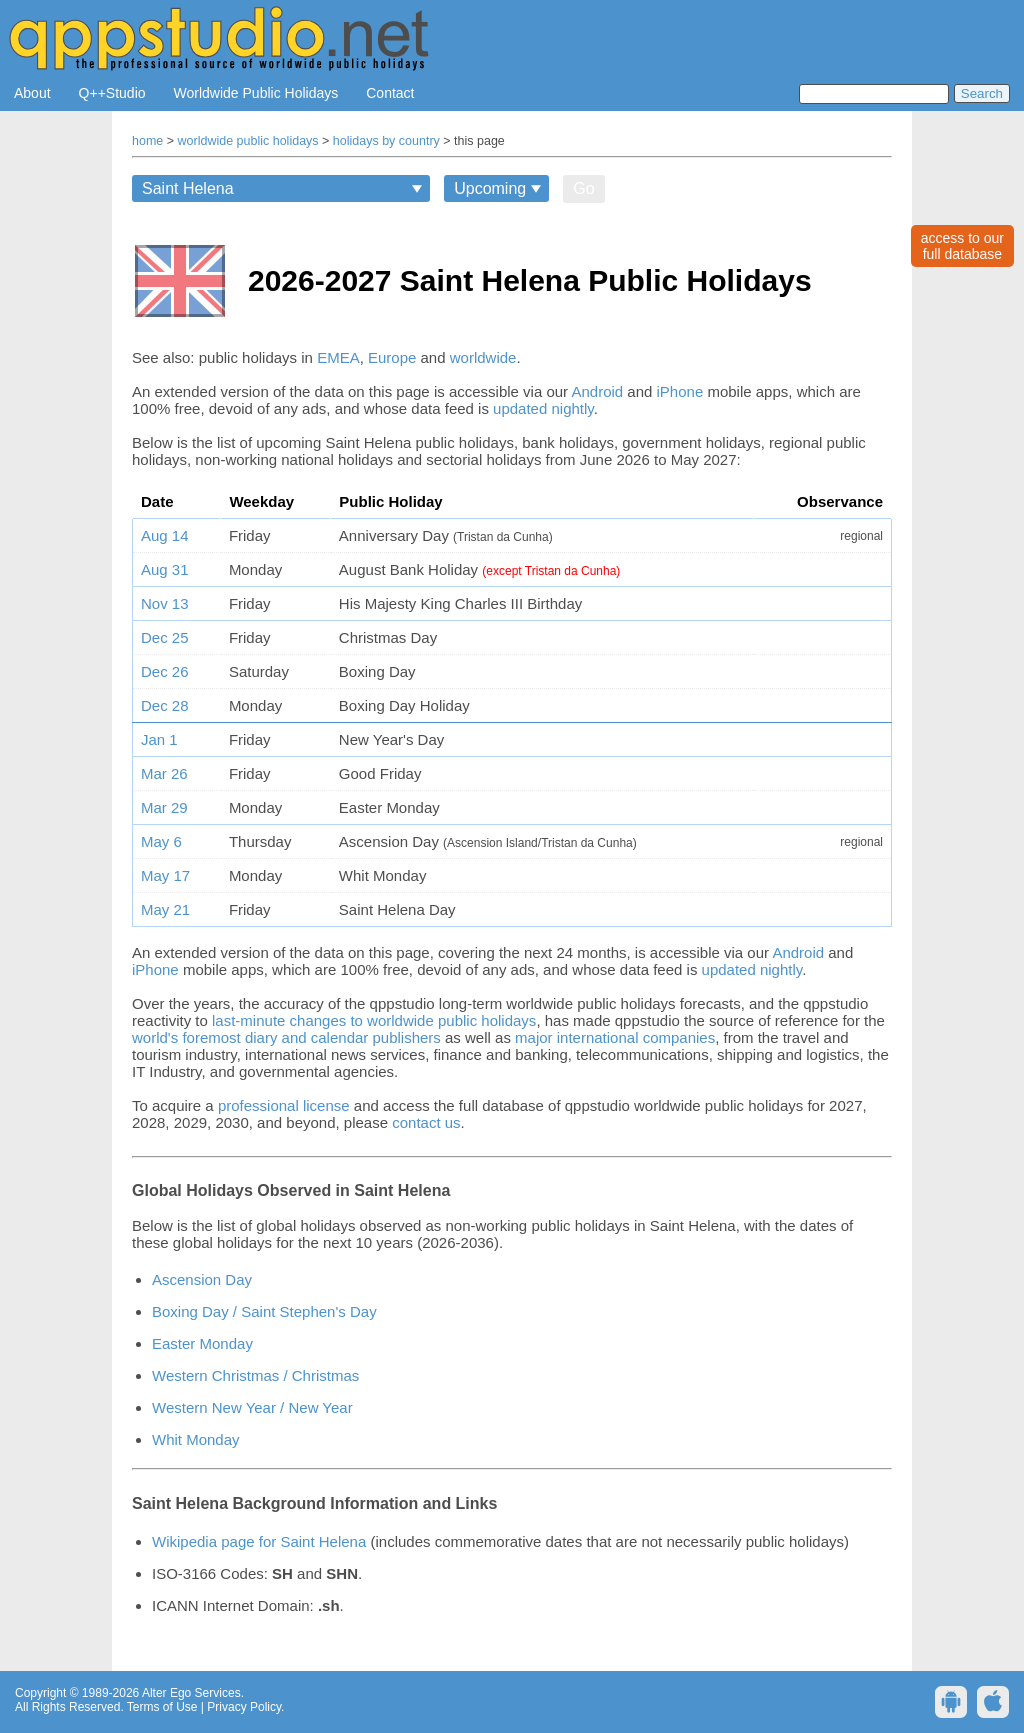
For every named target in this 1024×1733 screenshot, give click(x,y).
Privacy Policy (244, 1707)
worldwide (483, 357)
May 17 (165, 875)
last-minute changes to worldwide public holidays (374, 1020)
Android (597, 391)
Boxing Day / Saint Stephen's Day (264, 1311)
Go (583, 188)
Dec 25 (165, 637)
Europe (392, 357)
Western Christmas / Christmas (255, 1375)
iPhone (680, 391)
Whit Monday (196, 1439)
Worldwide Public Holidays (256, 93)
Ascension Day (202, 1279)
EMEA (338, 357)
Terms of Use (162, 1707)
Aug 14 (165, 535)
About (32, 93)
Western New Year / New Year (252, 1407)
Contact (390, 93)
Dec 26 (165, 671)
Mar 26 (164, 773)
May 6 (161, 841)
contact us (426, 1122)
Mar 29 (164, 807)
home (147, 141)
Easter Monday (202, 1343)
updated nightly (543, 408)
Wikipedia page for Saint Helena (259, 1541)
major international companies (615, 1037)
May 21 (165, 909)
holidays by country (386, 141)
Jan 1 (159, 739)
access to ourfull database (962, 246)
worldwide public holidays (248, 141)
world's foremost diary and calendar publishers (286, 1037)
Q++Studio (112, 93)
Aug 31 (165, 569)
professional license (284, 1105)
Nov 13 (165, 603)
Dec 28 (165, 705)
